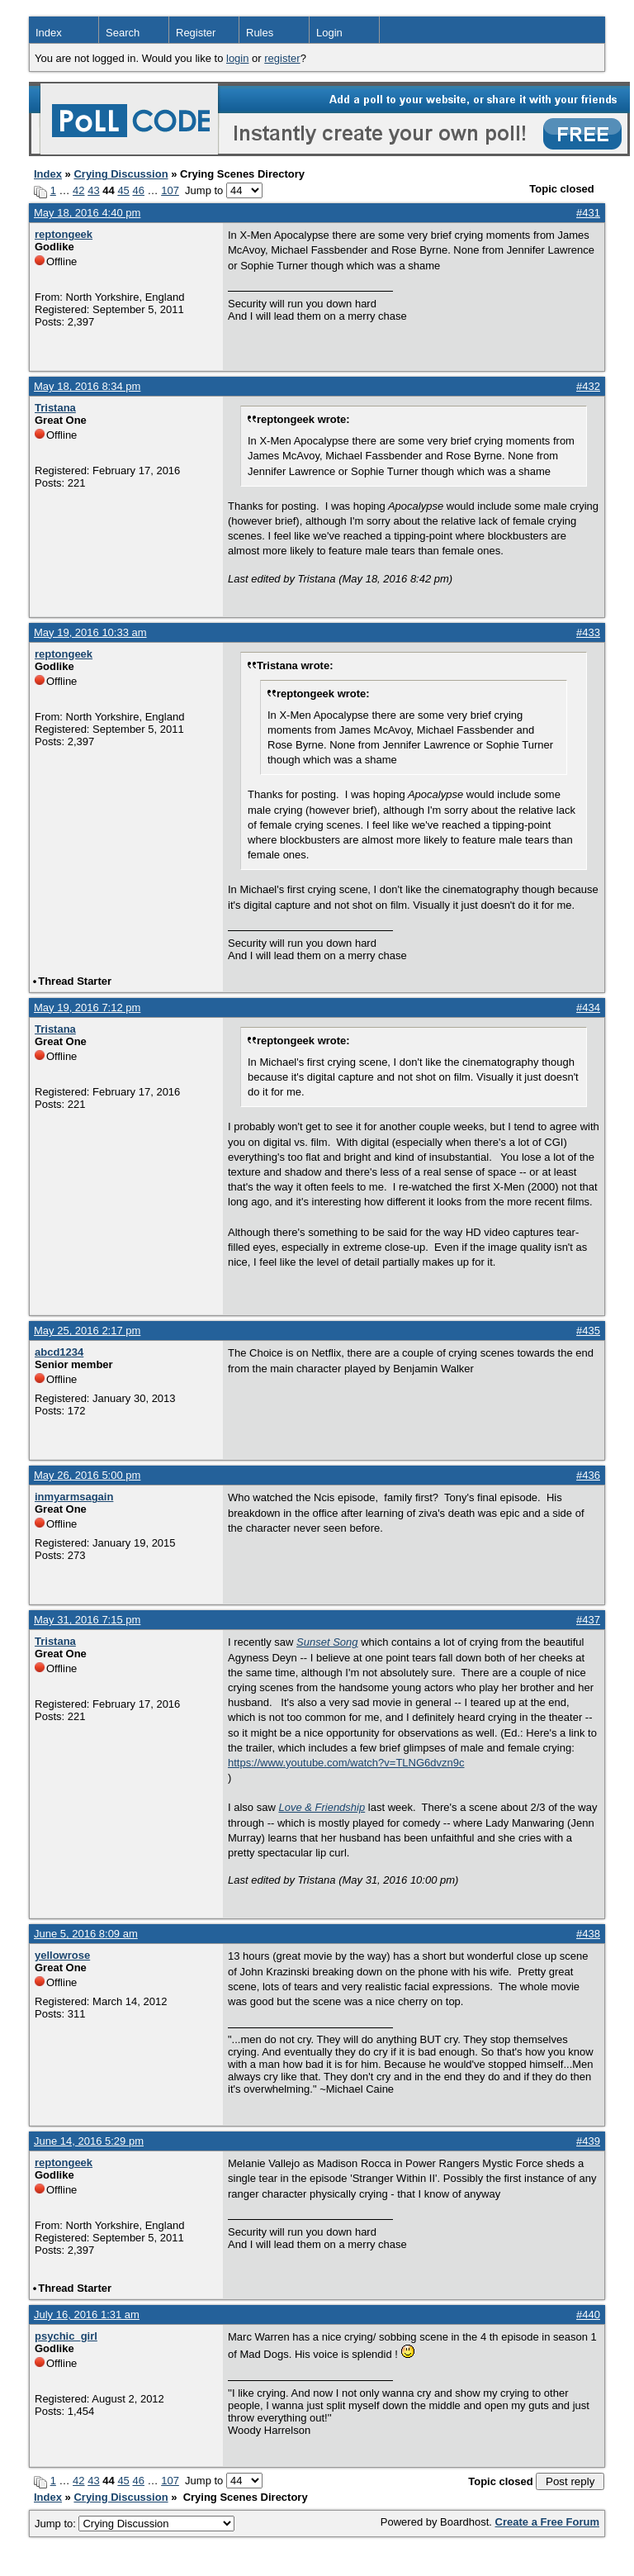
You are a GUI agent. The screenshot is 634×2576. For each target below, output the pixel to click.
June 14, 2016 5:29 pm (89, 2141)
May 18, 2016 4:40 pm (87, 213)
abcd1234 (59, 1352)
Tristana (55, 408)
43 (93, 190)
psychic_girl (66, 2336)
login (237, 58)
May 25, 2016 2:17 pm (87, 1330)
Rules (259, 32)
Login (329, 32)
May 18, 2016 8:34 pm (87, 386)
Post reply (570, 2481)
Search (123, 32)
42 (78, 190)
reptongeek (63, 234)
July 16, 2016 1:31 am (87, 2314)
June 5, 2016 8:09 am (86, 1933)
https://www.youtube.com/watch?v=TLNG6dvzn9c (346, 1762)
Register (195, 32)
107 (170, 190)
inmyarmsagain (74, 1496)
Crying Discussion (120, 174)
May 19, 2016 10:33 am (90, 632)
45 (123, 190)
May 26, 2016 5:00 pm (87, 1475)
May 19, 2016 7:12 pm (87, 1007)
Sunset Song (326, 1642)
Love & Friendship (321, 1807)
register (282, 58)
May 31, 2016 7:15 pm (87, 1620)
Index (48, 32)
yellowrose (62, 1955)
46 (138, 190)
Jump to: (134, 2523)
